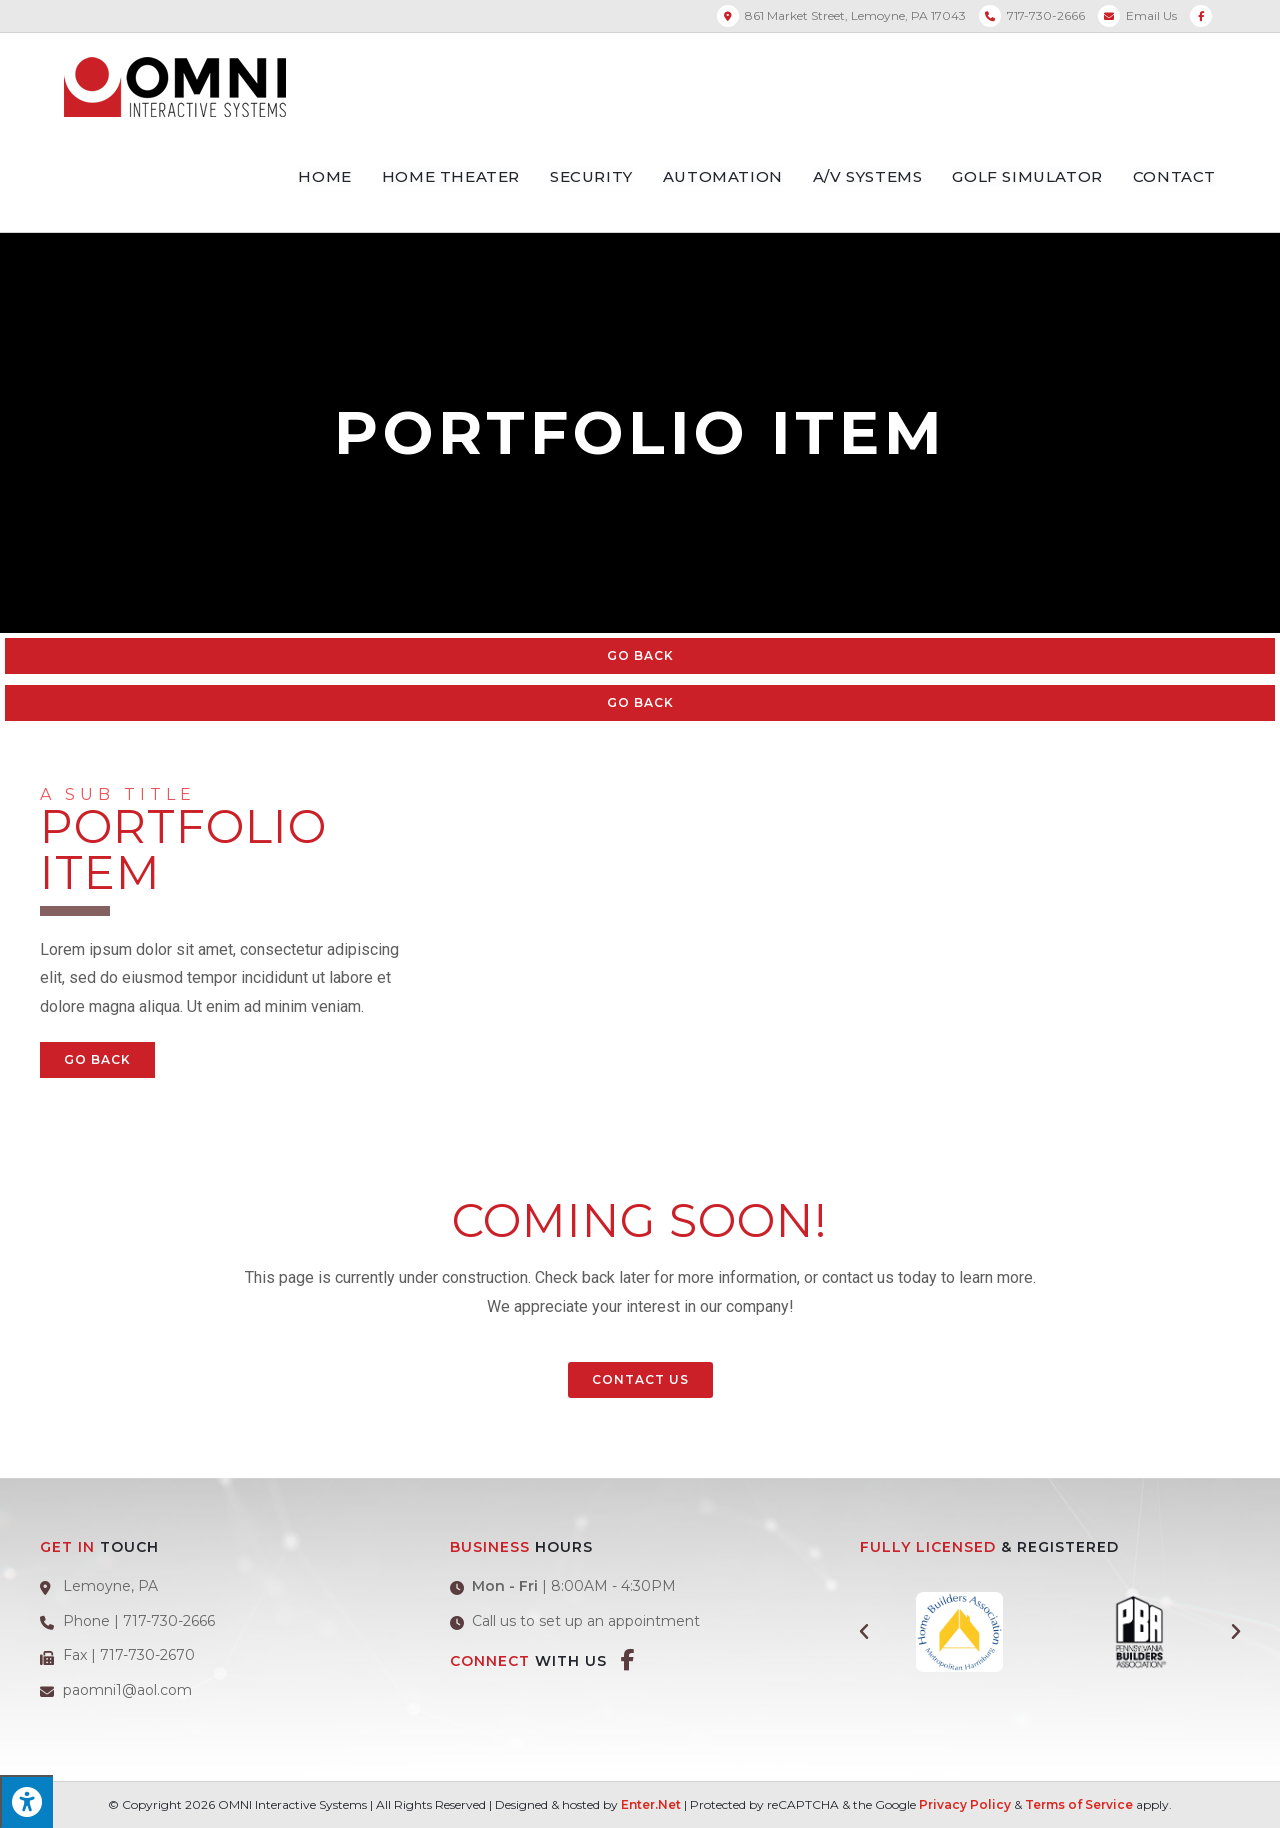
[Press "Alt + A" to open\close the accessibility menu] (26, 1801)
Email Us (1151, 15)
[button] (640, 1380)
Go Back (640, 655)
